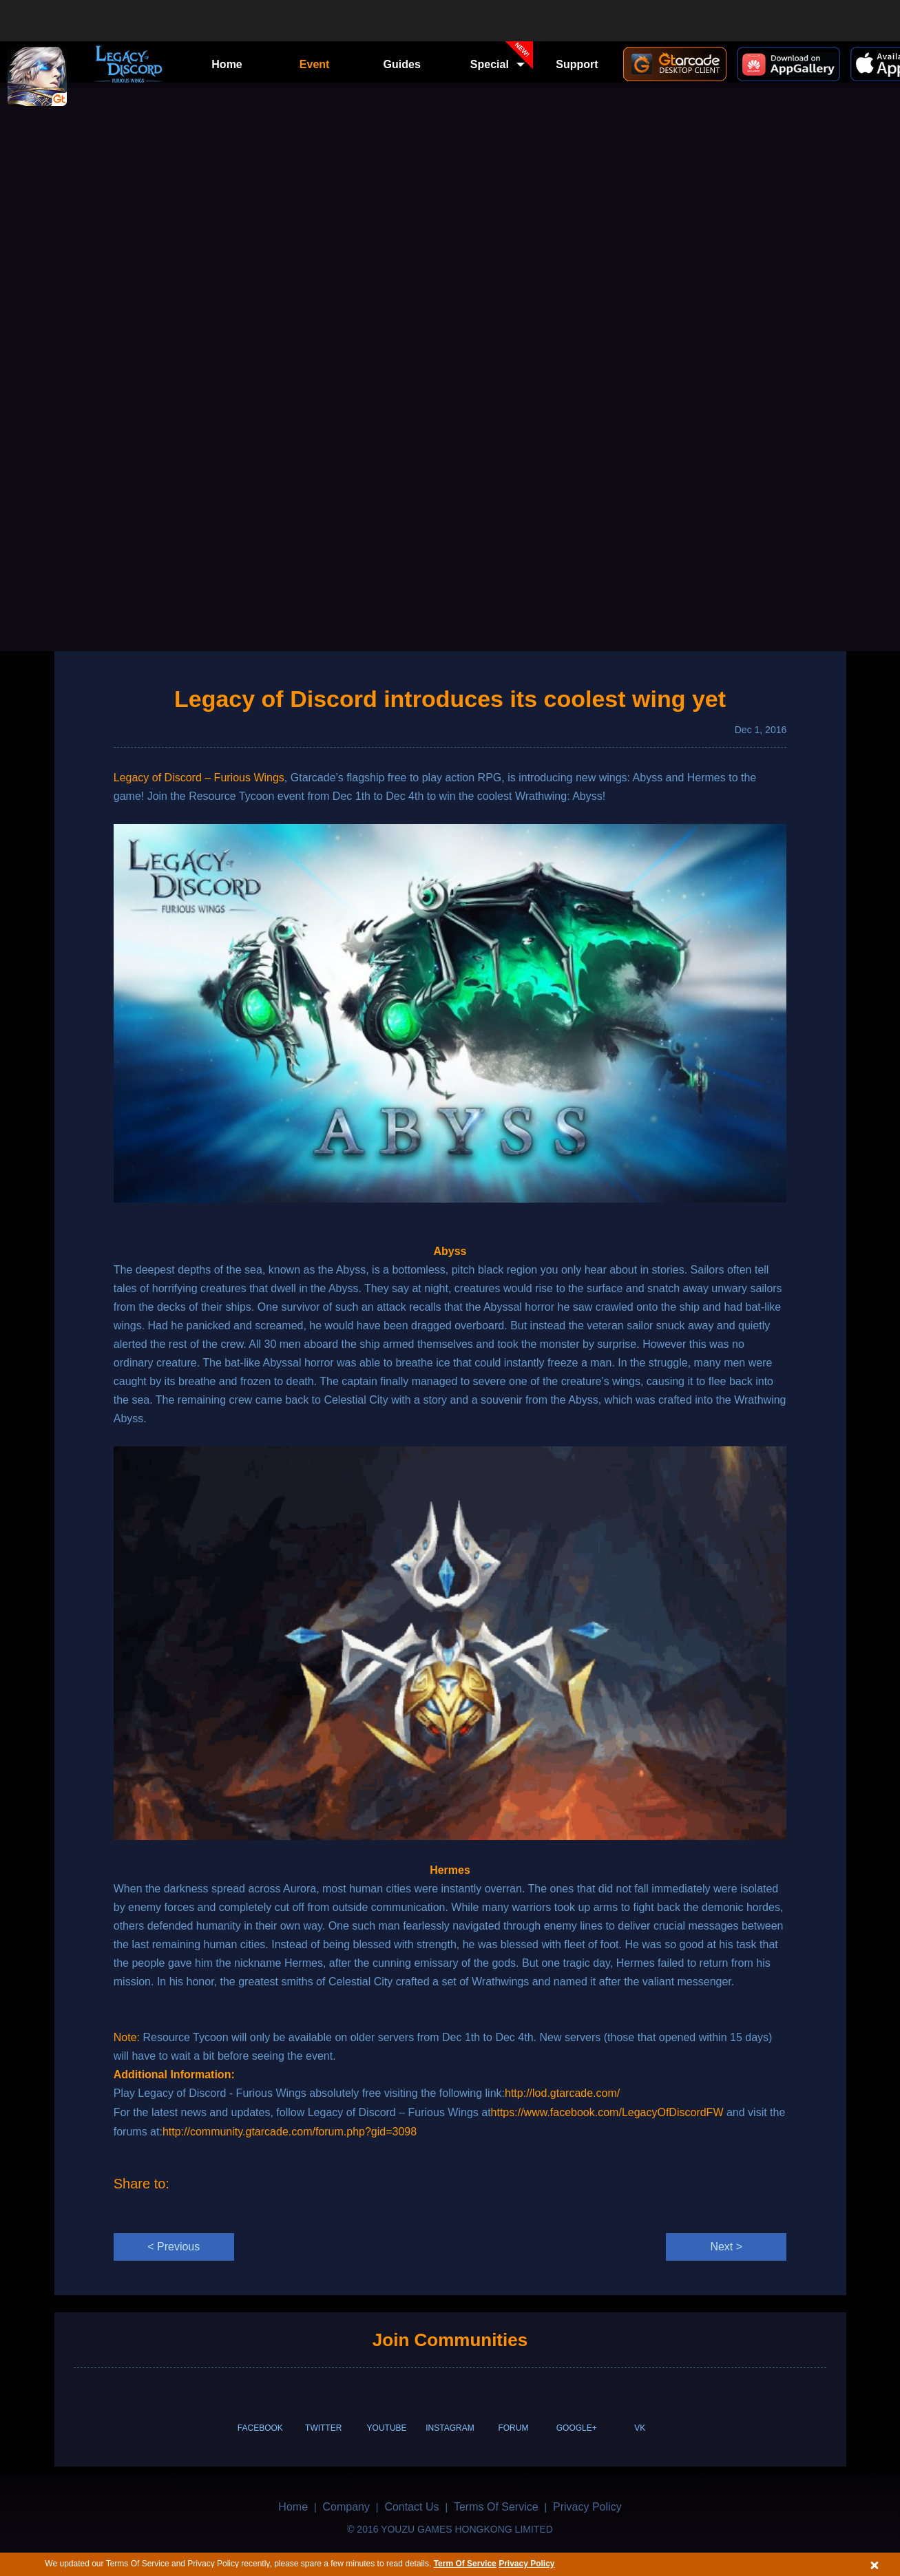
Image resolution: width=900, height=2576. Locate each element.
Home (226, 64)
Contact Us (411, 2507)
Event (315, 64)
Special (502, 59)
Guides (402, 64)
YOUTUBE (387, 2428)
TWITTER (323, 2428)
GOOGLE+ (576, 2428)
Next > (726, 2246)
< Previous (173, 2246)
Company (345, 2507)
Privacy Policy (526, 2563)
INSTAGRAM (450, 2428)
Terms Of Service (496, 2507)
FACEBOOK (260, 2428)
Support (577, 64)
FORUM (513, 2428)
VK (639, 2428)
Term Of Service (465, 2563)
